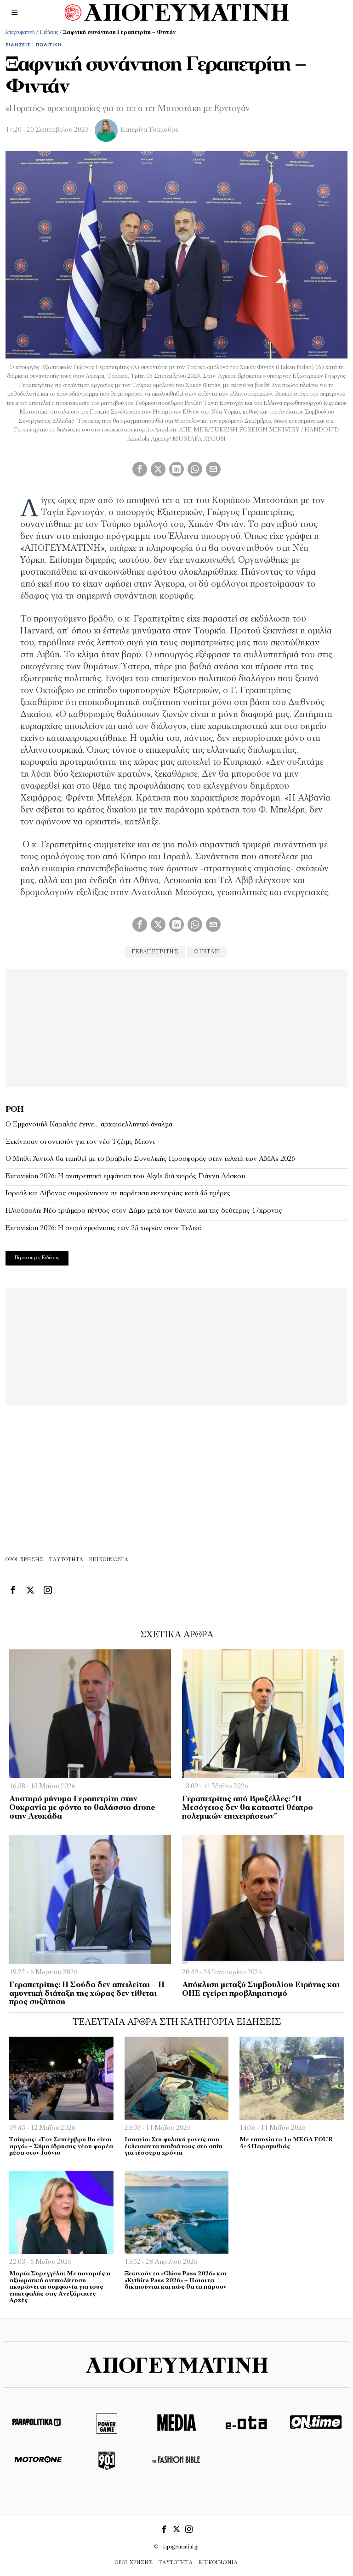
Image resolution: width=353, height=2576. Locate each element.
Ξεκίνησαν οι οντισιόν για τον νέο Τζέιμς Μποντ (80, 1142)
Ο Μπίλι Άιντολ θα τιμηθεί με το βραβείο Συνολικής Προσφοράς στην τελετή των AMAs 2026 (150, 1159)
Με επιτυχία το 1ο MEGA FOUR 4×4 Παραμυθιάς (286, 2143)
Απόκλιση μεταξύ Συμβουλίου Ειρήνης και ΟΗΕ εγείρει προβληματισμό (261, 1989)
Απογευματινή (20, 32)
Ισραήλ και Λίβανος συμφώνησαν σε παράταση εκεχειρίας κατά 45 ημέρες (118, 1193)
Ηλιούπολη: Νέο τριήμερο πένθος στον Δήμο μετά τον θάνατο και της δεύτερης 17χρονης (144, 1211)
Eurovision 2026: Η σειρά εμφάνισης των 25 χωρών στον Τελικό (104, 1228)
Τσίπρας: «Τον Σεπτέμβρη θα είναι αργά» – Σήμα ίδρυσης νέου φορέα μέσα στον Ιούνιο (61, 2146)
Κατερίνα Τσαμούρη (149, 130)
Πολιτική (49, 45)
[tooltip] (139, 469)
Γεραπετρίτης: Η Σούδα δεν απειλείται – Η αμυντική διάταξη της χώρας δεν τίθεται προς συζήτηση (87, 1993)
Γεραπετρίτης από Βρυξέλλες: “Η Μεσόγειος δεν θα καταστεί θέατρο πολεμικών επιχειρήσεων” (247, 1807)
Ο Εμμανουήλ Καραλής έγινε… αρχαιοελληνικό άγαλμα (89, 1124)
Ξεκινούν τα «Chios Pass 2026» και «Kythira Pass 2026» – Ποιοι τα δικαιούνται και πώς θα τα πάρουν (176, 2280)
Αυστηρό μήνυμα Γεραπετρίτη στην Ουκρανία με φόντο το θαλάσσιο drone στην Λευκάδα (82, 1807)
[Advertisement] (176, 1026)
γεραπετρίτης (155, 952)
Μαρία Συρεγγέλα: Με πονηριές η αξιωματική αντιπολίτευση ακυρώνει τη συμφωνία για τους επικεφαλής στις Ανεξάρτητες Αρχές (59, 2287)
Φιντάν (207, 952)
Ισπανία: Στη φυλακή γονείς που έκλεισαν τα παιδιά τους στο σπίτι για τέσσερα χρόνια (173, 2146)
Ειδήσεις (49, 32)
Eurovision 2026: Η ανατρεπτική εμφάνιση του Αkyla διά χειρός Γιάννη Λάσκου (125, 1176)
